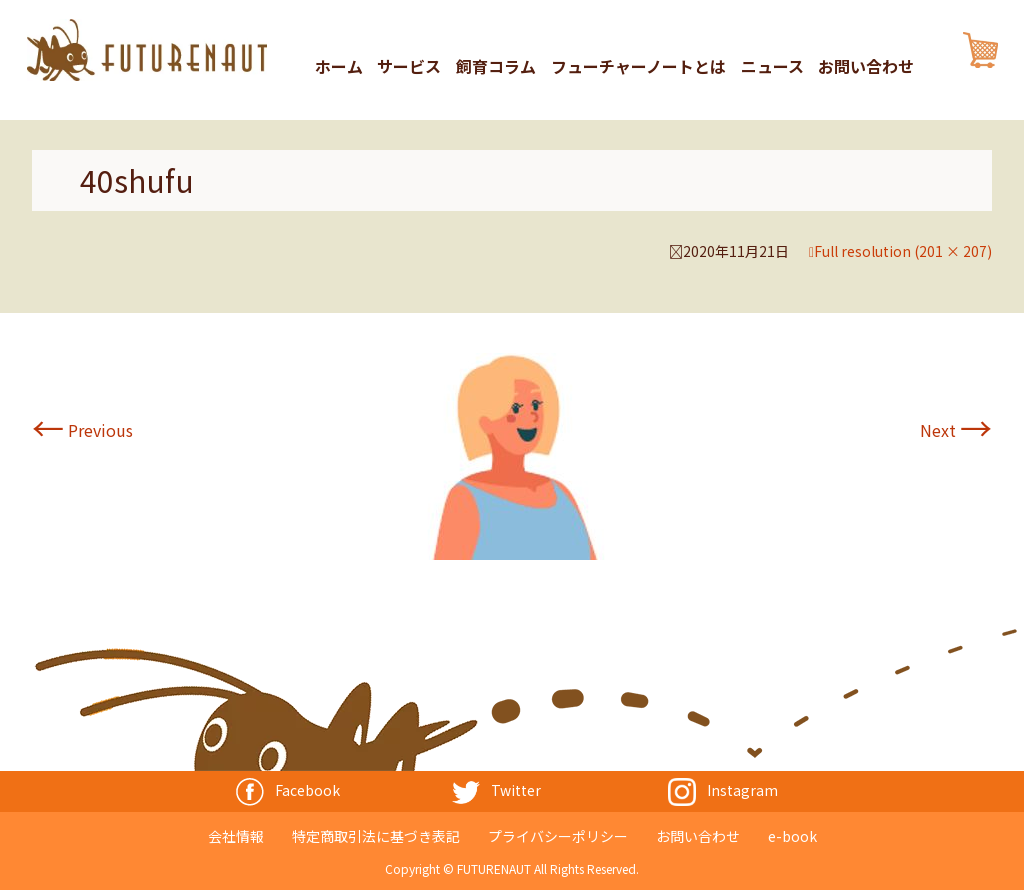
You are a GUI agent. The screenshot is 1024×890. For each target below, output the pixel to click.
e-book (792, 836)
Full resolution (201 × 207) (903, 251)
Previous (82, 430)
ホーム (339, 66)
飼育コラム (496, 66)
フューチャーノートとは (638, 66)
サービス (409, 66)
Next (956, 430)
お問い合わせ (866, 66)
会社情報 (236, 836)
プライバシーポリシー (558, 836)
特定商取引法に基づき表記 (376, 836)
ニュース (772, 66)
